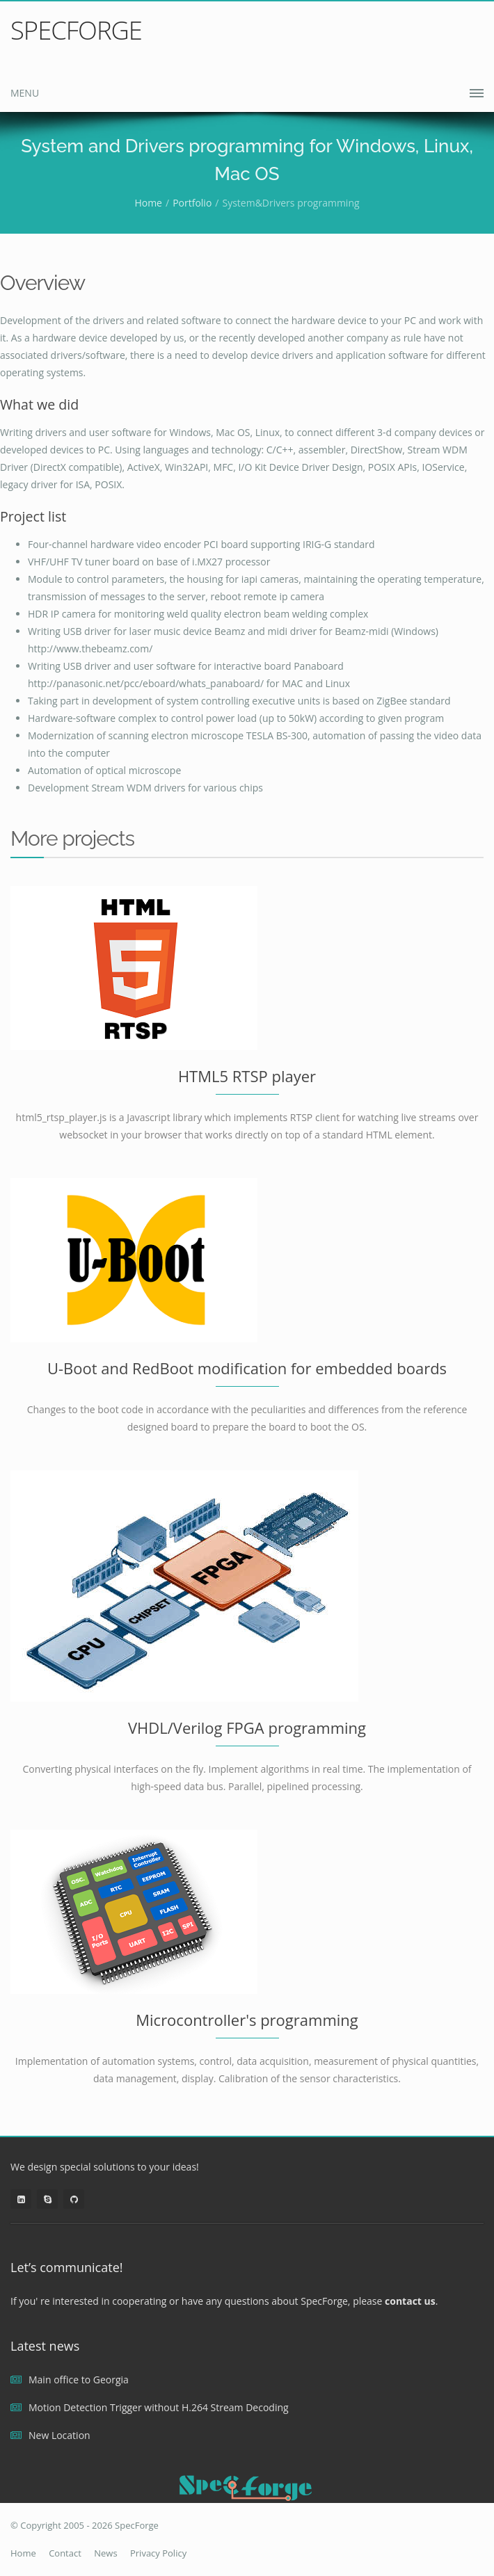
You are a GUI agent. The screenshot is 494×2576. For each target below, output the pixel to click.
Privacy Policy (158, 2553)
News (105, 2553)
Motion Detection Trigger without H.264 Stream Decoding (149, 2407)
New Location (50, 2435)
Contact (65, 2553)
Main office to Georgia (69, 2379)
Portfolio (192, 202)
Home (148, 202)
